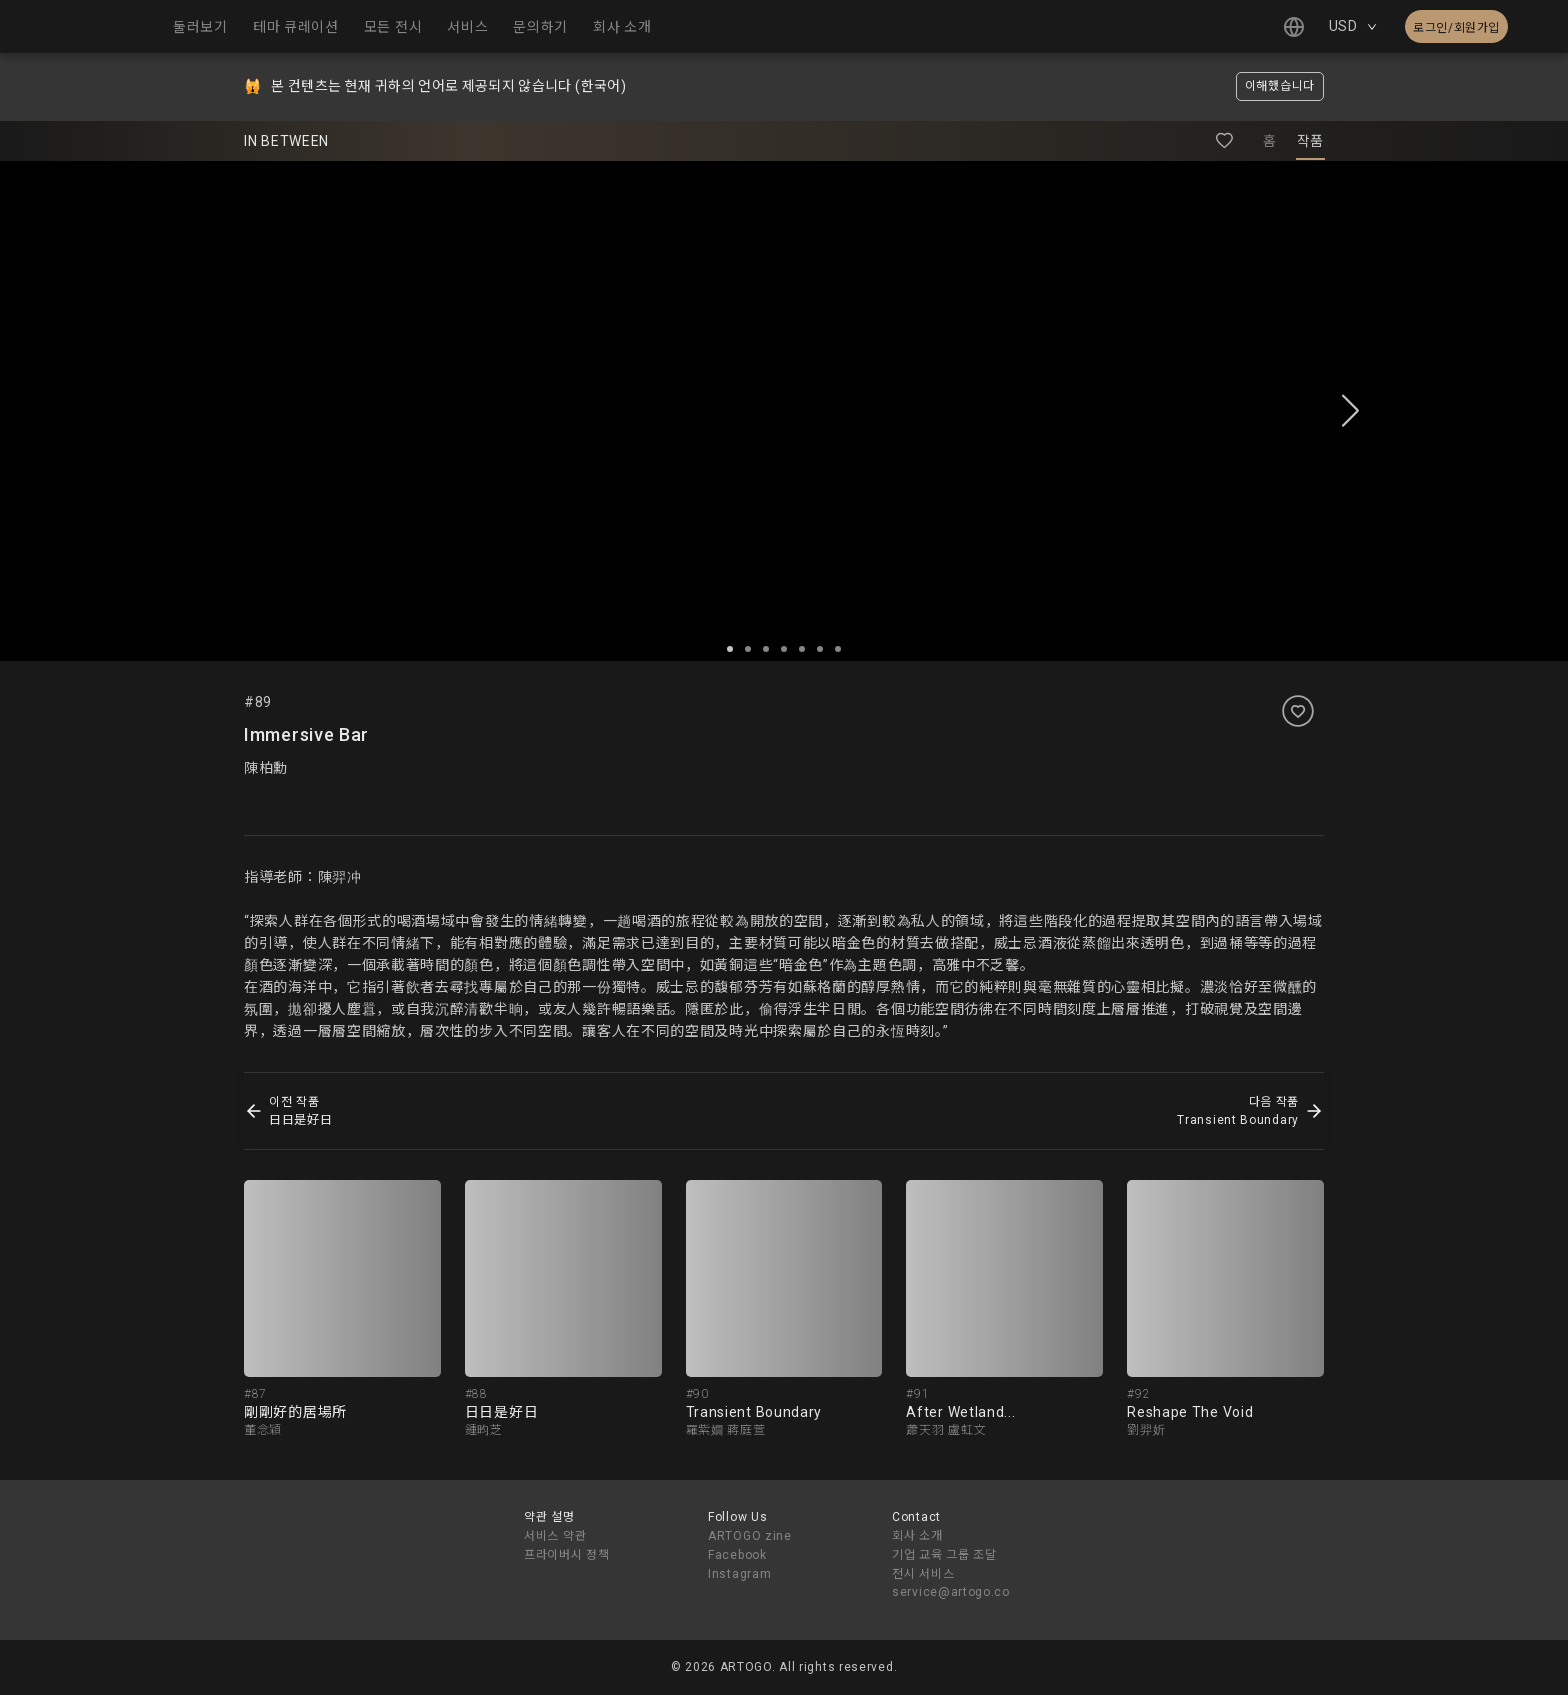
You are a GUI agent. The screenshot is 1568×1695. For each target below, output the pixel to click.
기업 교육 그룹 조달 (944, 1555)
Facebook (737, 1555)
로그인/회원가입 (1456, 28)
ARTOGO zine (750, 1536)
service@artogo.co (951, 1592)
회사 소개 (917, 1536)
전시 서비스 (923, 1574)
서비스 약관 (555, 1536)
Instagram (739, 1574)
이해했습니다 (1280, 86)
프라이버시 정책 (567, 1555)
